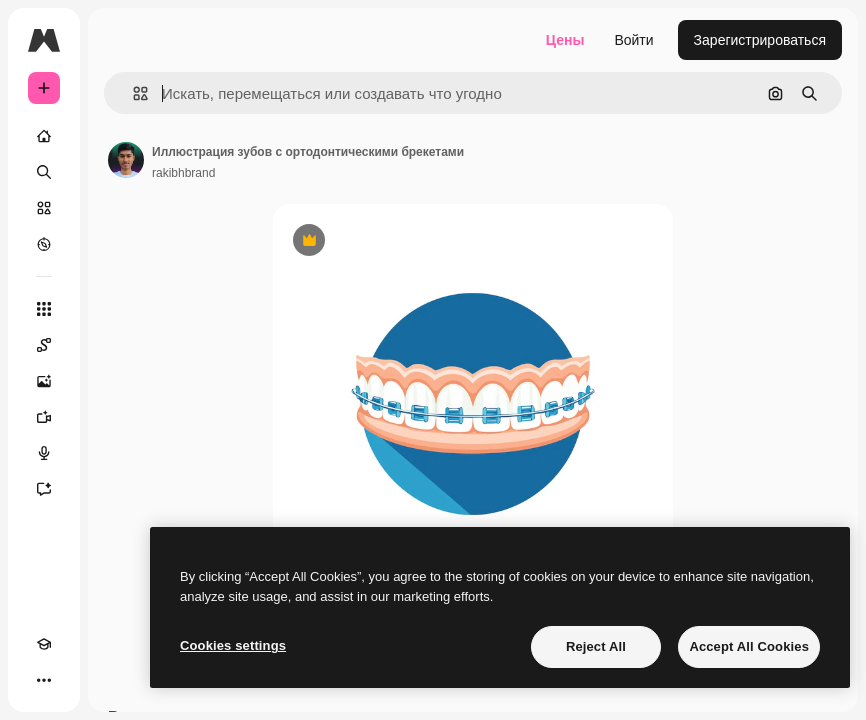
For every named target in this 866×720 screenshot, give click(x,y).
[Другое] (44, 680)
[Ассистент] (44, 489)
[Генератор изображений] (44, 381)
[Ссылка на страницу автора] (126, 160)
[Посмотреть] (44, 244)
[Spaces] (44, 345)
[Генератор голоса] (44, 453)
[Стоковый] (44, 208)
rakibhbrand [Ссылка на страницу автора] (183, 173)
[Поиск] (44, 172)
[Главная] (44, 136)
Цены (565, 40)
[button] (132, 93)
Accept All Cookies (749, 646)
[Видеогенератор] (44, 417)
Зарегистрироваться (760, 40)
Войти (633, 40)
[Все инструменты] (44, 309)
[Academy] (44, 644)
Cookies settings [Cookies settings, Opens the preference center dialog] (233, 645)
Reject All (596, 646)
